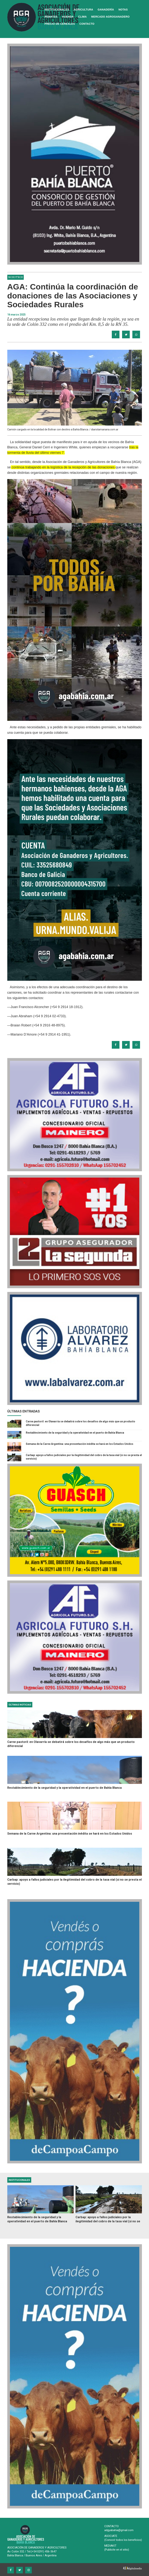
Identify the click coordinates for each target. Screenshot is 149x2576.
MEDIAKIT (110, 2544)
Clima (82, 16)
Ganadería (106, 9)
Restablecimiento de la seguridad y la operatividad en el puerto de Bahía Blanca (75, 1432)
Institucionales (56, 9)
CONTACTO (111, 2525)
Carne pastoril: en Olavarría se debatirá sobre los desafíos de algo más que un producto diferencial (69, 1744)
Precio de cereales (59, 23)
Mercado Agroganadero (110, 16)
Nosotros (15, 277)
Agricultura (83, 9)
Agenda (68, 16)
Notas (123, 9)
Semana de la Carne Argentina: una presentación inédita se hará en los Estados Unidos (79, 1443)
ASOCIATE (110, 2535)
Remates (51, 16)
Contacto (86, 23)
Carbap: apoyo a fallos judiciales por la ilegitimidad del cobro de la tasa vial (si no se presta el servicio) (73, 1881)
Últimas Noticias (20, 1704)
